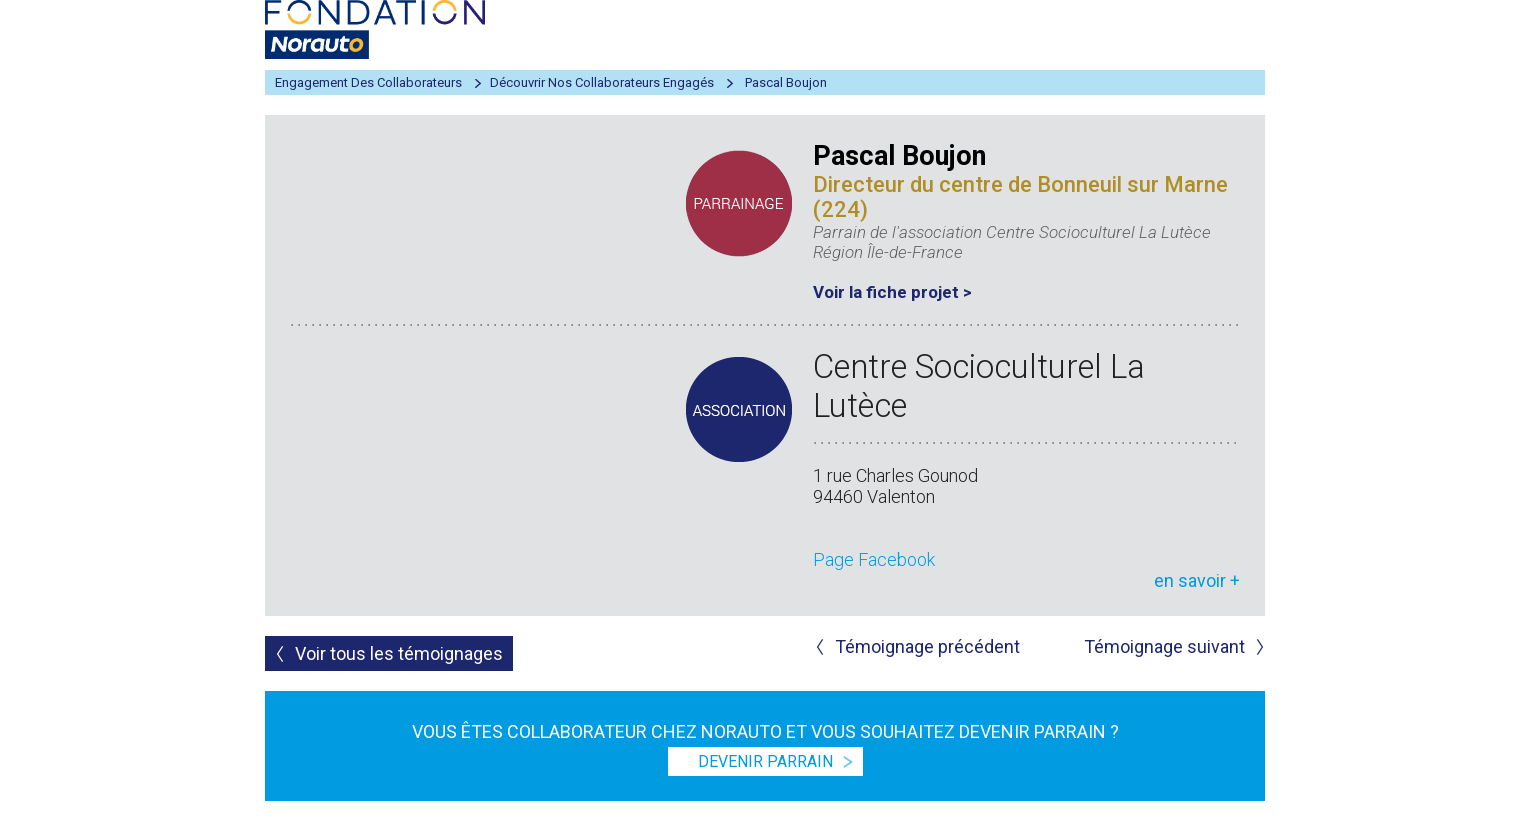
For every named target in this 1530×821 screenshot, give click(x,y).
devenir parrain (765, 761)
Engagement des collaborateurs (368, 82)
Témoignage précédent (927, 646)
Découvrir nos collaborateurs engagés (602, 82)
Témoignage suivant (1164, 646)
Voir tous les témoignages (399, 653)
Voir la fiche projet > (892, 292)
